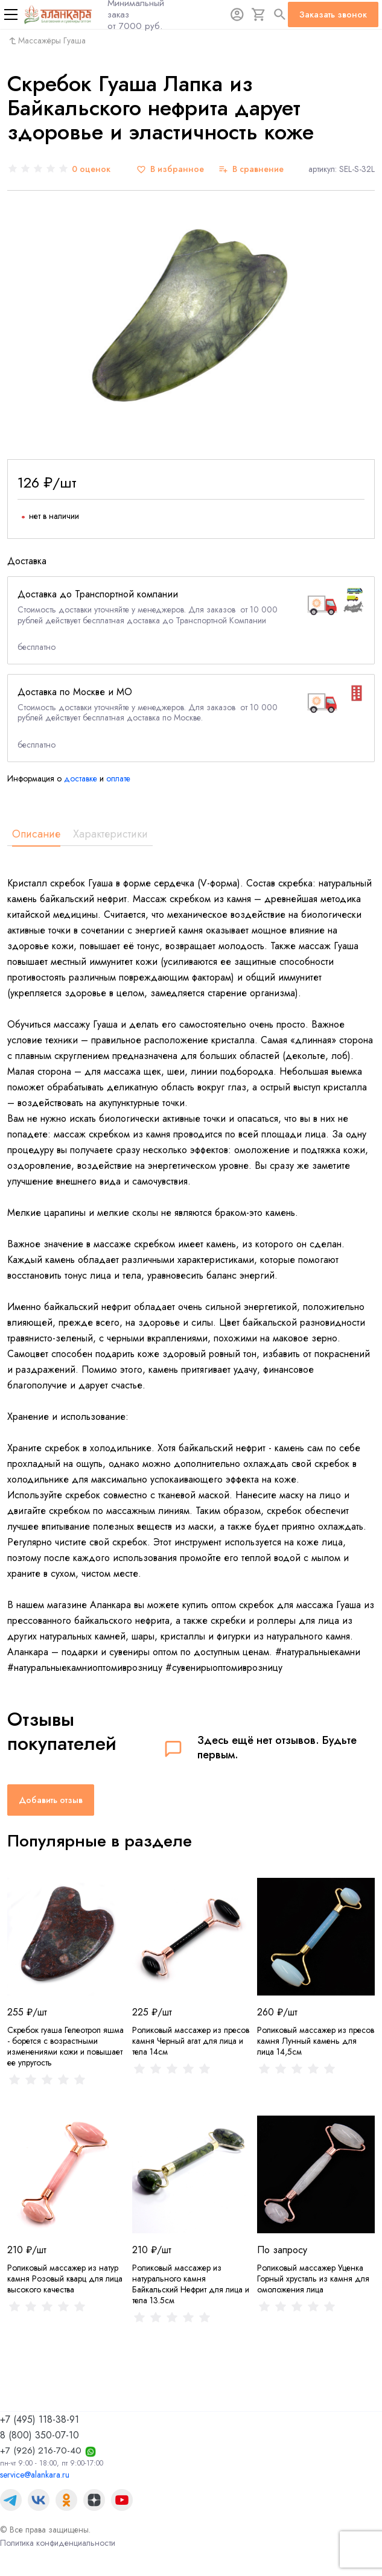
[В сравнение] (251, 169)
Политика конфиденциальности (57, 2543)
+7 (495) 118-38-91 (39, 2419)
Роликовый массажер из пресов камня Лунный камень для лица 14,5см (315, 2041)
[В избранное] (170, 169)
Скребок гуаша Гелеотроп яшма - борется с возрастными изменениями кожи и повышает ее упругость (65, 2046)
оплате (118, 778)
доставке (80, 778)
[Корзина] (259, 14)
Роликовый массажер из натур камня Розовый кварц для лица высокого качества (65, 2278)
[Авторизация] (237, 14)
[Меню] (11, 14)
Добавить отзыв (51, 1800)
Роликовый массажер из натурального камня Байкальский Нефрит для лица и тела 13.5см (190, 2284)
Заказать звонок (333, 14)
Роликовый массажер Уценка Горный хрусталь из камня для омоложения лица (313, 2278)
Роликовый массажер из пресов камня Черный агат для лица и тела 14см (190, 2041)
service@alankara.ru (34, 2475)
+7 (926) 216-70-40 (40, 2450)
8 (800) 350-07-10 (39, 2435)
